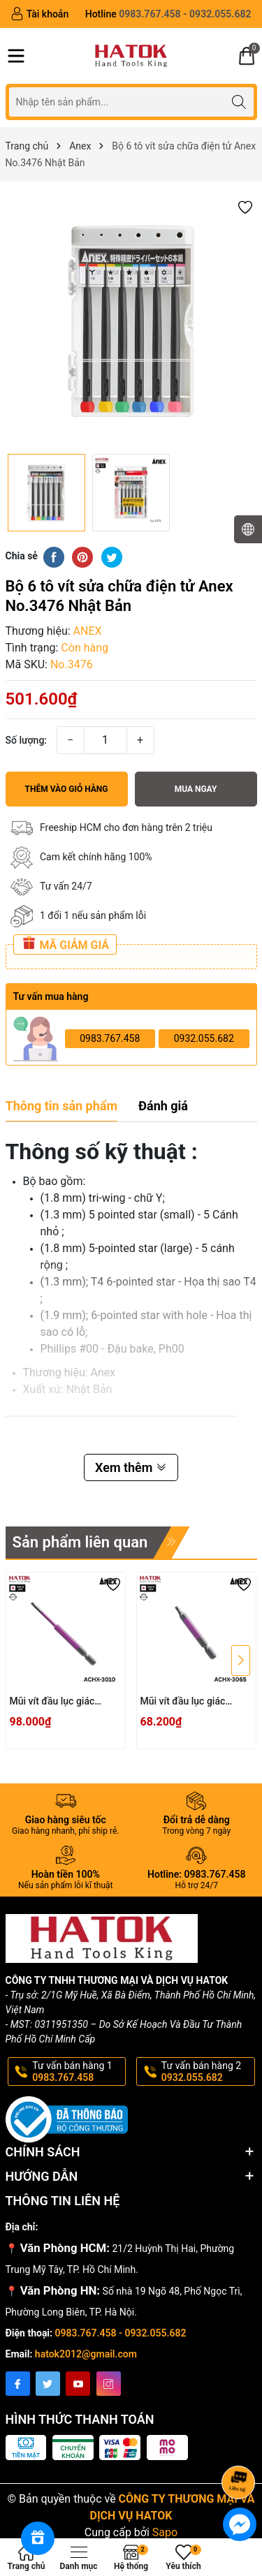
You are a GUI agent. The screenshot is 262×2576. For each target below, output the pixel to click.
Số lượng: (27, 740)
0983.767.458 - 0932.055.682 (121, 2333)
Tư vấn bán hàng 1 (78, 2072)
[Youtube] (78, 2383)
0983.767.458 (110, 1038)
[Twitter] (48, 2383)
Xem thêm (131, 1467)
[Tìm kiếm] (239, 102)
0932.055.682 (204, 1038)
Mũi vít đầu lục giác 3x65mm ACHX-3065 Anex (186, 1702)
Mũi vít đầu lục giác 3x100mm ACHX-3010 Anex (59, 1702)
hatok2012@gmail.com (86, 2354)
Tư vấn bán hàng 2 (206, 2072)
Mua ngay (196, 789)
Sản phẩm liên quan (80, 1542)
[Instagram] (108, 2383)
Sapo (164, 2532)
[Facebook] (18, 2383)
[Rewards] (37, 2538)
